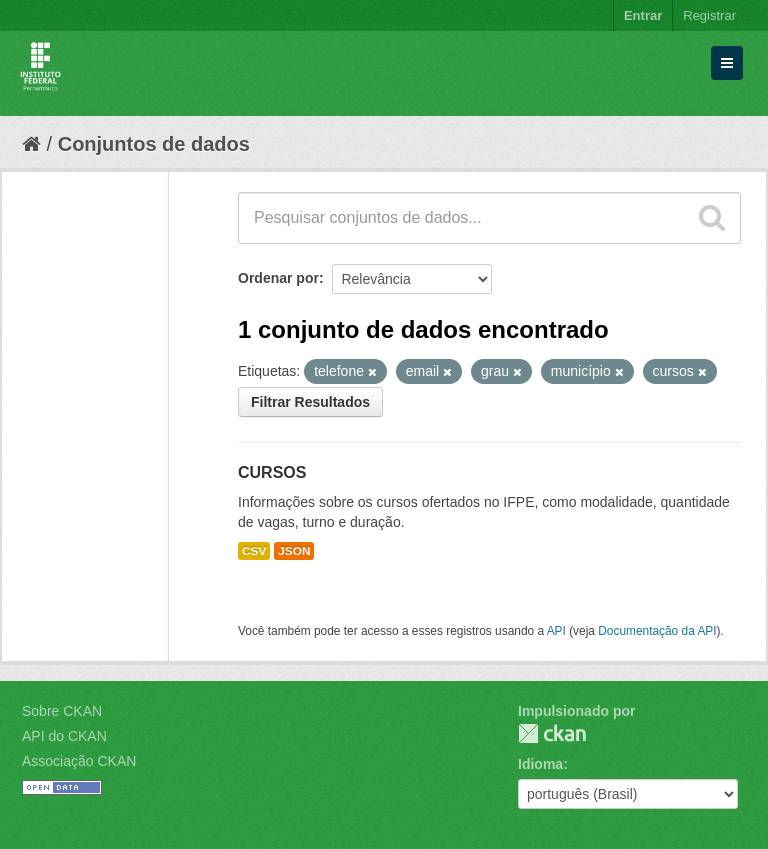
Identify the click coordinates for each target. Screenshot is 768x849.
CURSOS (272, 472)
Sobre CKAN (62, 711)
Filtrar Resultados (310, 402)
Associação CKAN (79, 761)
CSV (254, 551)
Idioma (540, 764)
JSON (294, 551)
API (556, 631)
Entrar (643, 15)
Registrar (709, 15)
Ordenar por (278, 278)
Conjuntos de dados (154, 144)
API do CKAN (64, 736)
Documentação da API (657, 631)
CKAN (552, 733)
